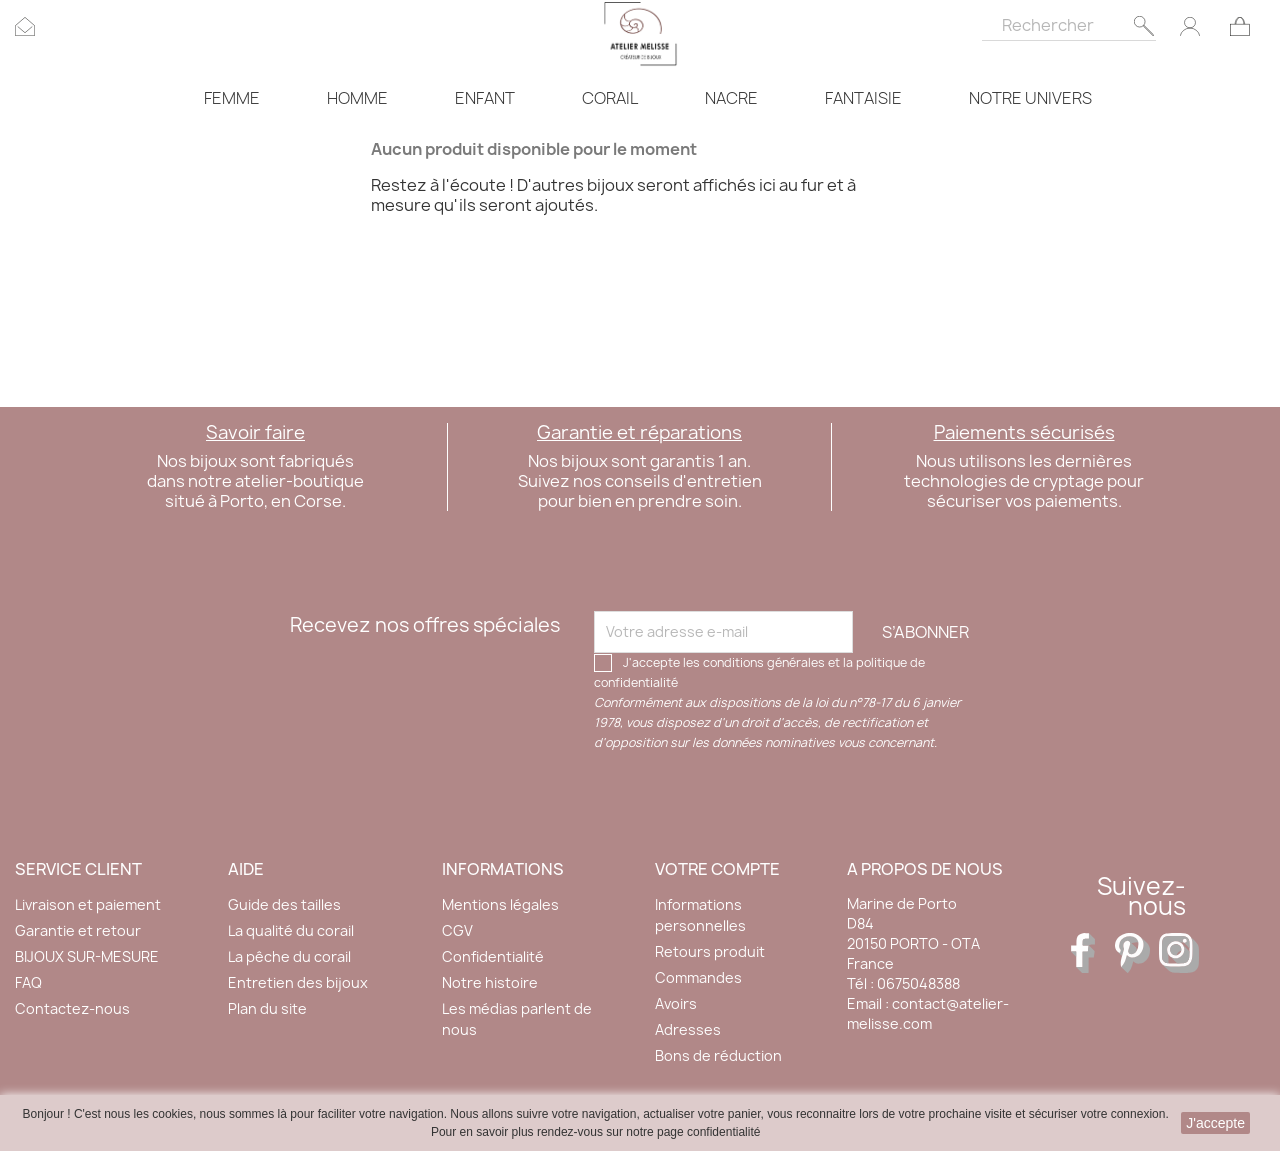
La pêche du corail (289, 956)
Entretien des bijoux (298, 982)
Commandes (698, 977)
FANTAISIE (863, 98)
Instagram (1179, 953)
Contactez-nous (72, 1008)
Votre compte (717, 869)
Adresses (688, 1029)
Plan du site (267, 1008)
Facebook (1091, 953)
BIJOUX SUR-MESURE (87, 956)
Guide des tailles (284, 904)
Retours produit (710, 951)
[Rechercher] (1069, 20)
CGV (457, 930)
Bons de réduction (718, 1055)
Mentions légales (500, 904)
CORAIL (610, 98)
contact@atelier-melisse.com (928, 1013)
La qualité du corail (291, 930)
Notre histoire (490, 982)
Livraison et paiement (88, 904)
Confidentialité (493, 956)
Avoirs (676, 1003)
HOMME (357, 98)
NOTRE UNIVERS (1030, 98)
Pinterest (1135, 953)
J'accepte (1215, 1123)
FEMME (232, 98)
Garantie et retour (78, 930)
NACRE (731, 98)
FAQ (28, 982)
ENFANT (485, 98)
